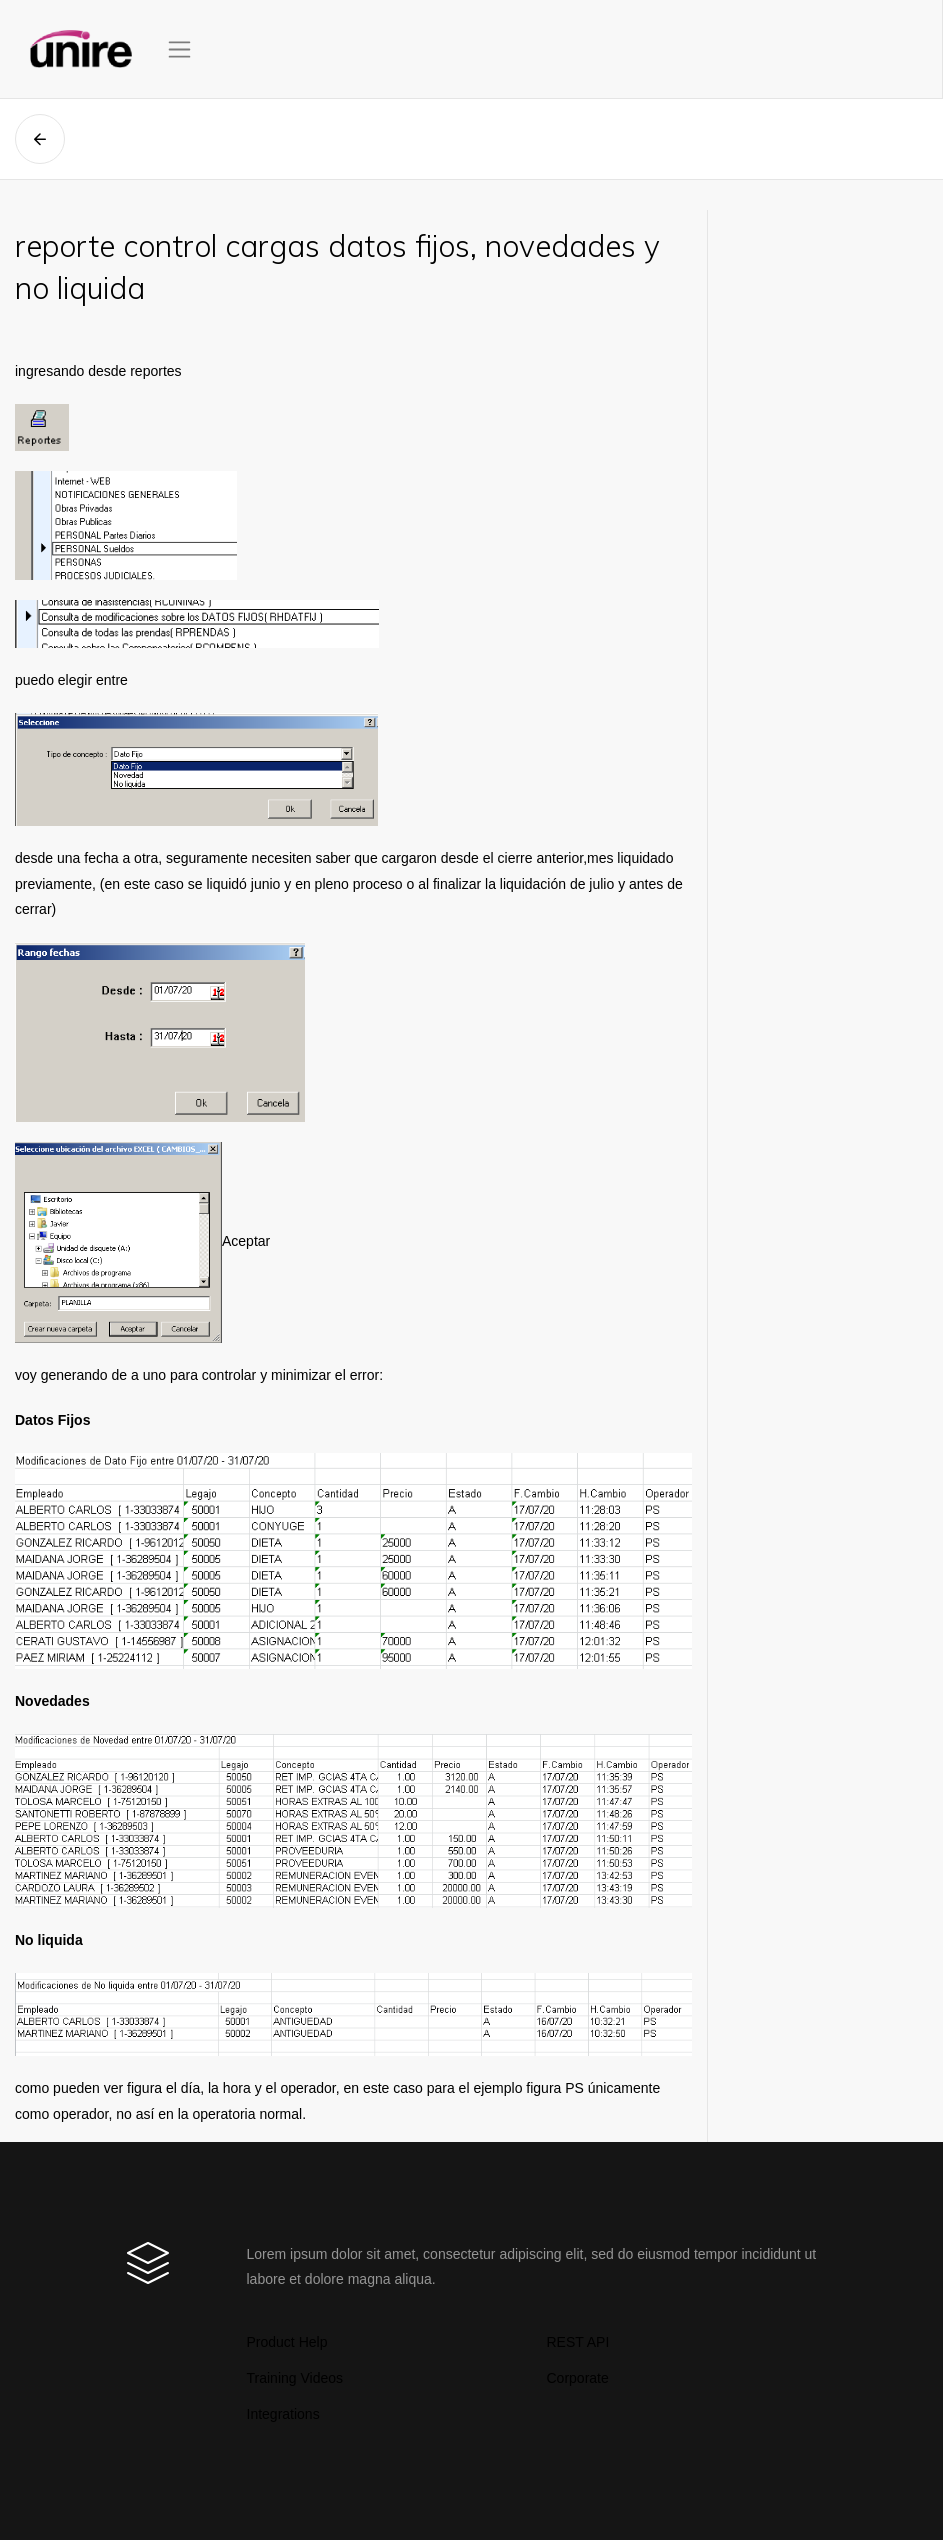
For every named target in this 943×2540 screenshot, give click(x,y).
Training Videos (295, 2378)
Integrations (283, 2414)
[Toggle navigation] (179, 49)
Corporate (578, 2378)
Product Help (287, 2342)
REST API (578, 2342)
